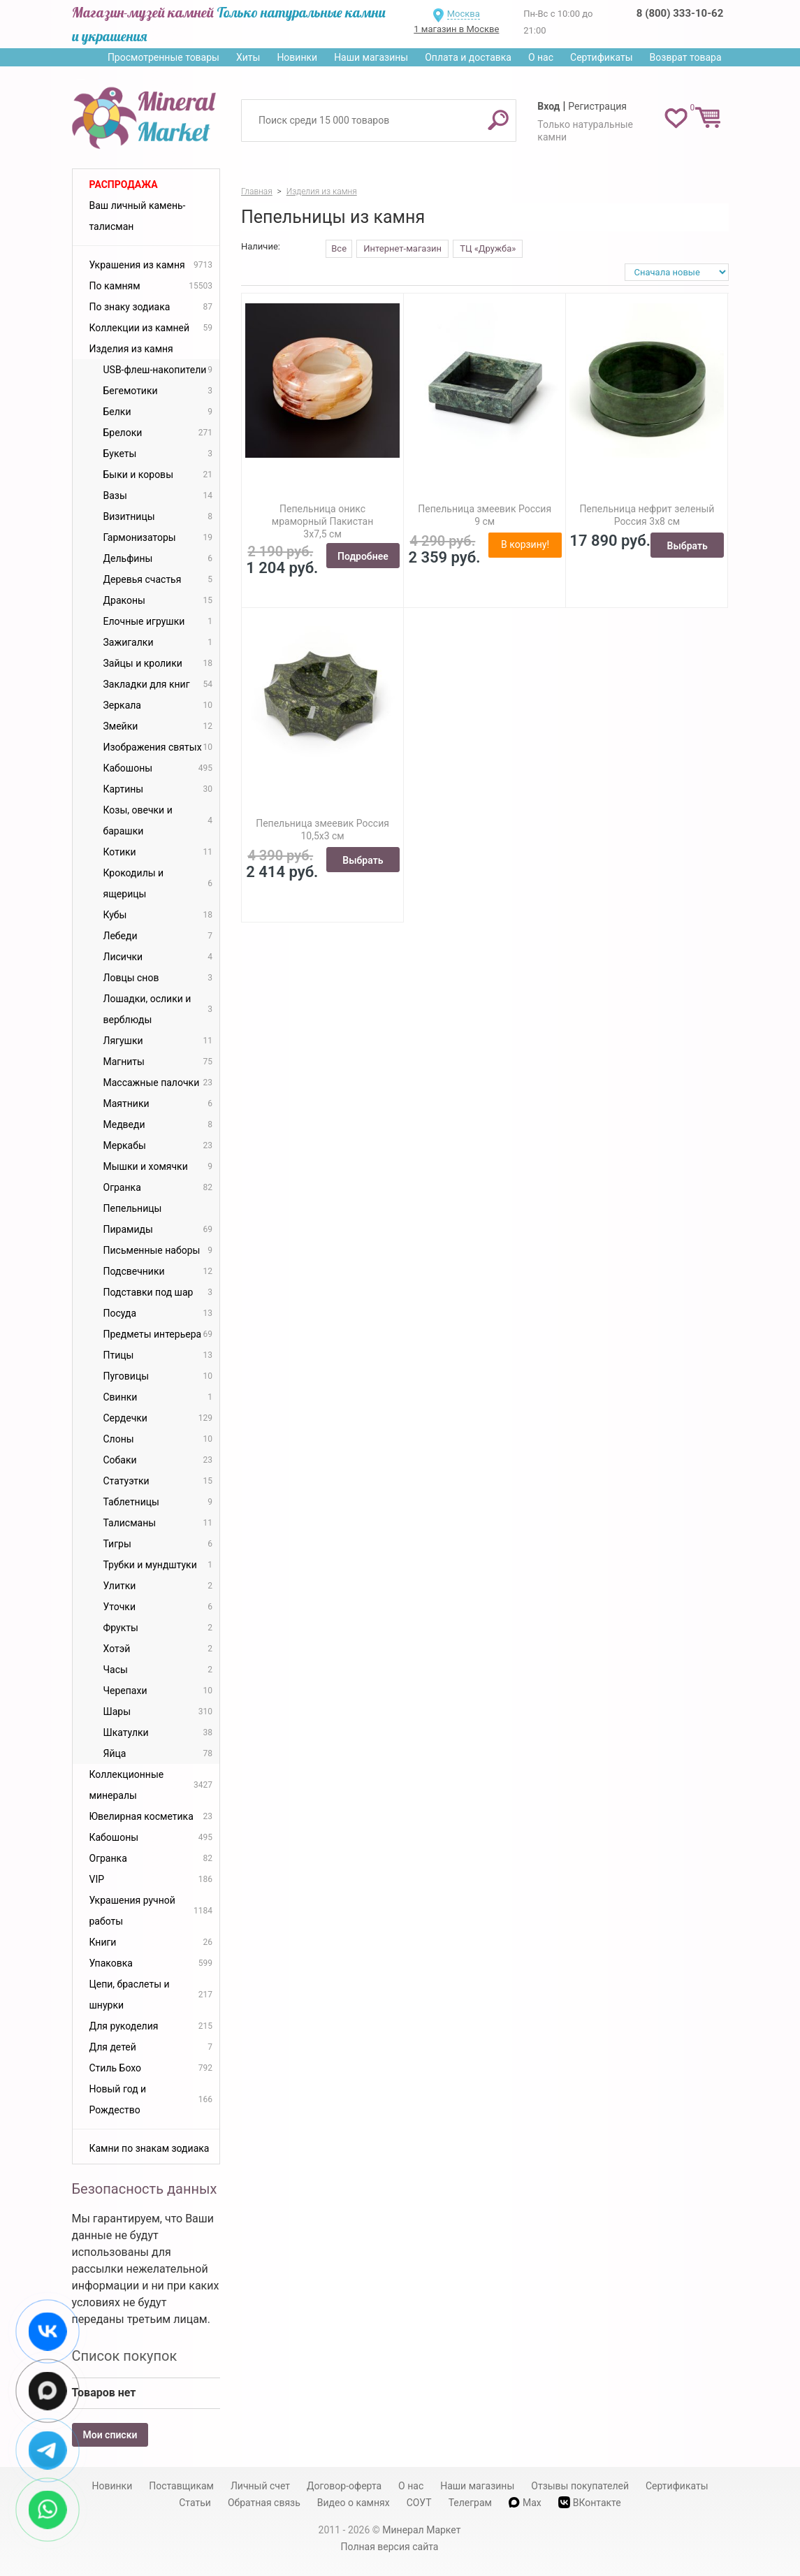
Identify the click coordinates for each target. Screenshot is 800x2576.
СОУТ (419, 2502)
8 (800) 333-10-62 (680, 13)
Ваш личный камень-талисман (137, 216)
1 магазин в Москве (456, 29)
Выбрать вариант (687, 549)
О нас (540, 57)
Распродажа (123, 184)
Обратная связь (264, 2502)
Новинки (297, 57)
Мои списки (110, 2434)
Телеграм (470, 2502)
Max (525, 2502)
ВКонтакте (589, 2502)
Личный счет (260, 2485)
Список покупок (124, 2355)
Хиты (248, 57)
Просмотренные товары (163, 57)
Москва (463, 13)
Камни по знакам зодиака (149, 2148)
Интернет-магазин (402, 248)
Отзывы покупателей (580, 2485)
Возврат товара (686, 57)
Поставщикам (181, 2485)
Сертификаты (601, 57)
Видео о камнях (353, 2502)
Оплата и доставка (468, 57)
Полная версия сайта (390, 2546)
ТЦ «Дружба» (488, 248)
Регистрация (597, 106)
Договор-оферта (344, 2485)
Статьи (195, 2502)
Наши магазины (371, 57)
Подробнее (362, 556)
